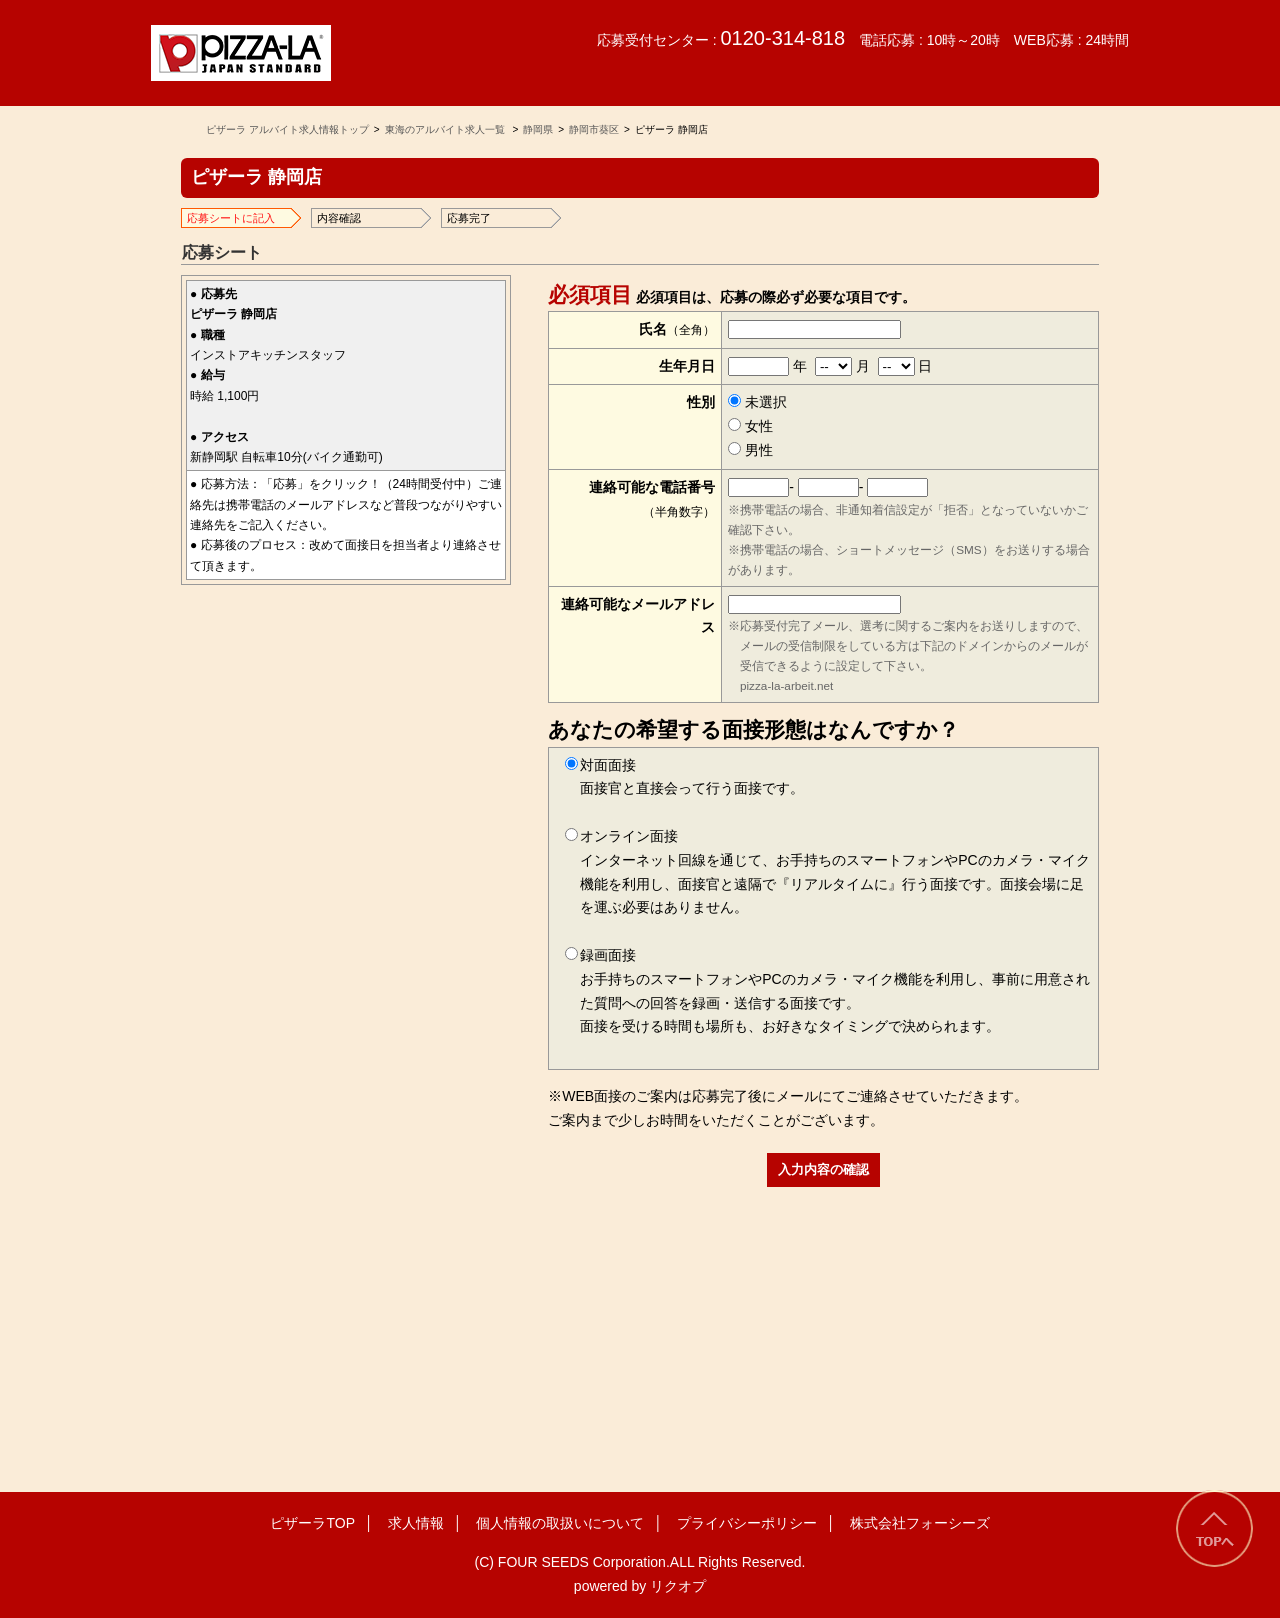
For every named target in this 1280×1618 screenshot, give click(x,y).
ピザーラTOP (312, 1523)
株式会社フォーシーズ (920, 1523)
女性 (750, 426)
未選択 (757, 402)
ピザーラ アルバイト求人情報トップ (287, 129)
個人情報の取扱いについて (560, 1523)
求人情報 (416, 1523)
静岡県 (538, 129)
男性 (750, 450)
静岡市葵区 (594, 129)
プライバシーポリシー (747, 1523)
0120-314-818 (782, 38)
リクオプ (678, 1586)
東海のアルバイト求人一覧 (445, 129)
